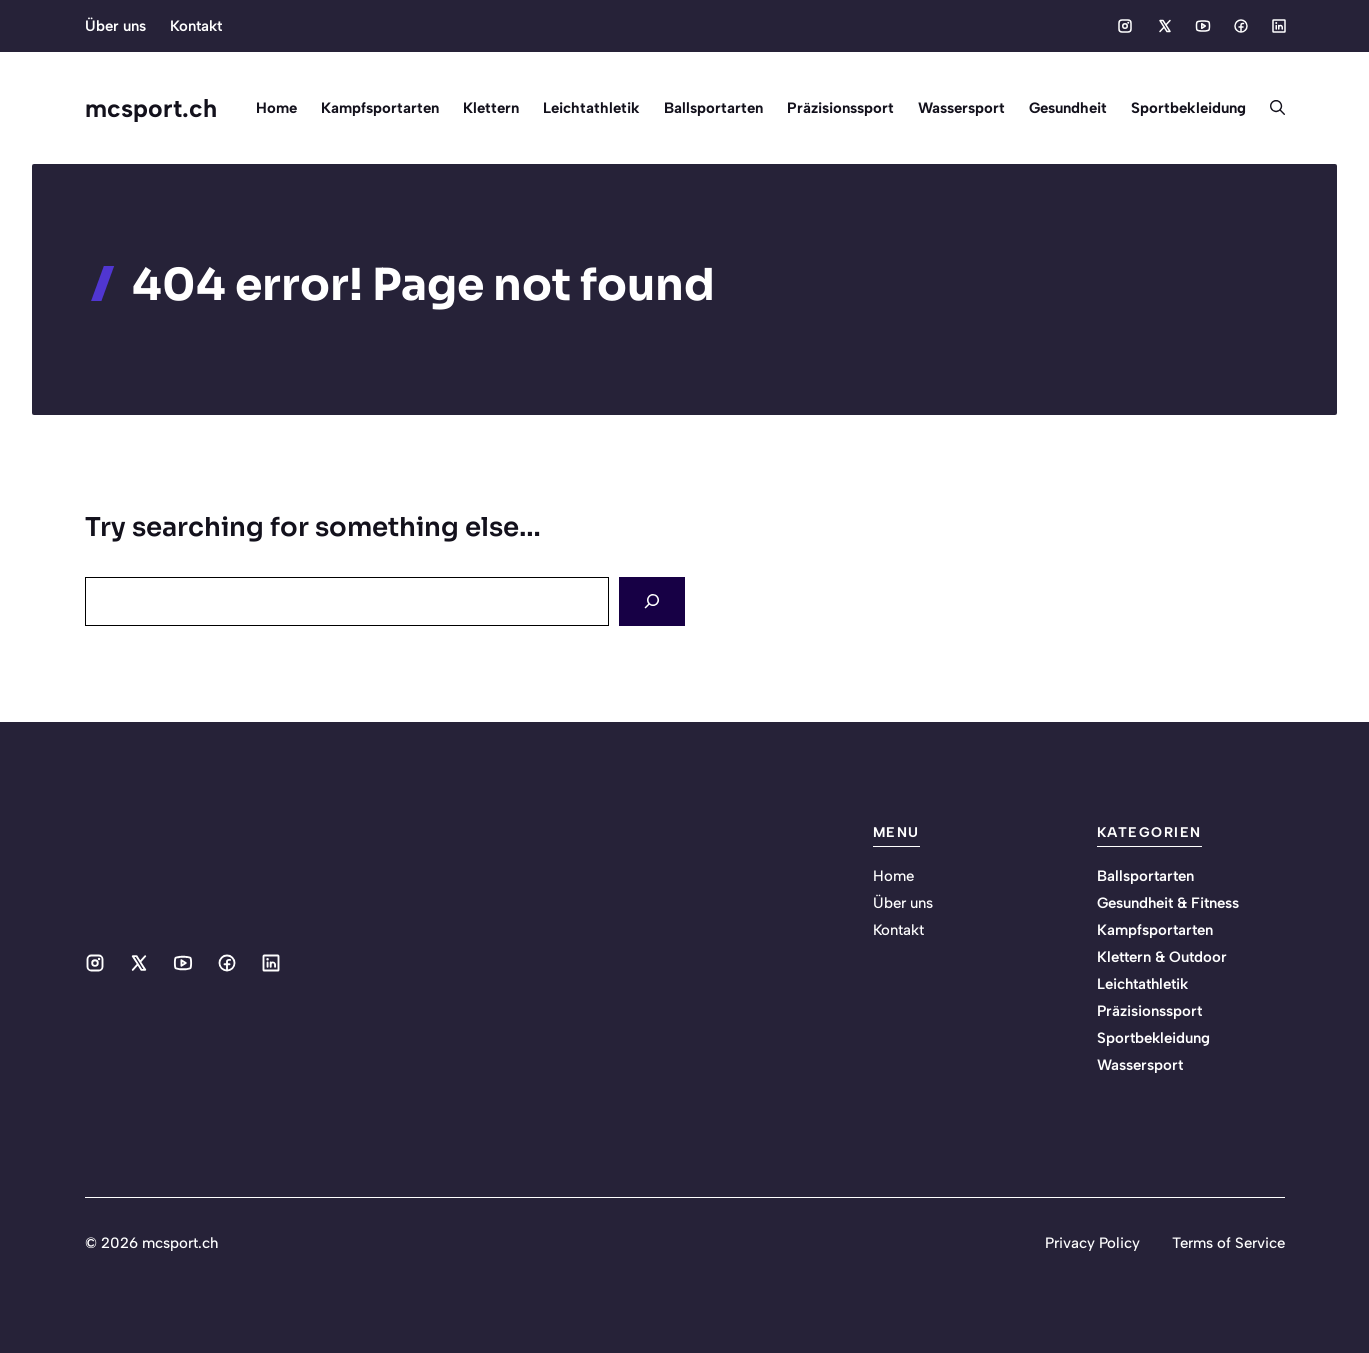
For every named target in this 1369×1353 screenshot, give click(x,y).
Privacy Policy (1092, 1243)
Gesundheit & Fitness (1168, 903)
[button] (1271, 108)
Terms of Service (1228, 1243)
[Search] (652, 601)
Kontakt (196, 26)
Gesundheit (1068, 108)
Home (276, 108)
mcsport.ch (151, 108)
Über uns (115, 26)
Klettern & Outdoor (1162, 957)
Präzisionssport (840, 108)
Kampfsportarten (380, 108)
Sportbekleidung (1188, 108)
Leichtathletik (591, 108)
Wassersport (961, 108)
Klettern (491, 108)
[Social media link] (1125, 26)
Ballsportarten (713, 108)
